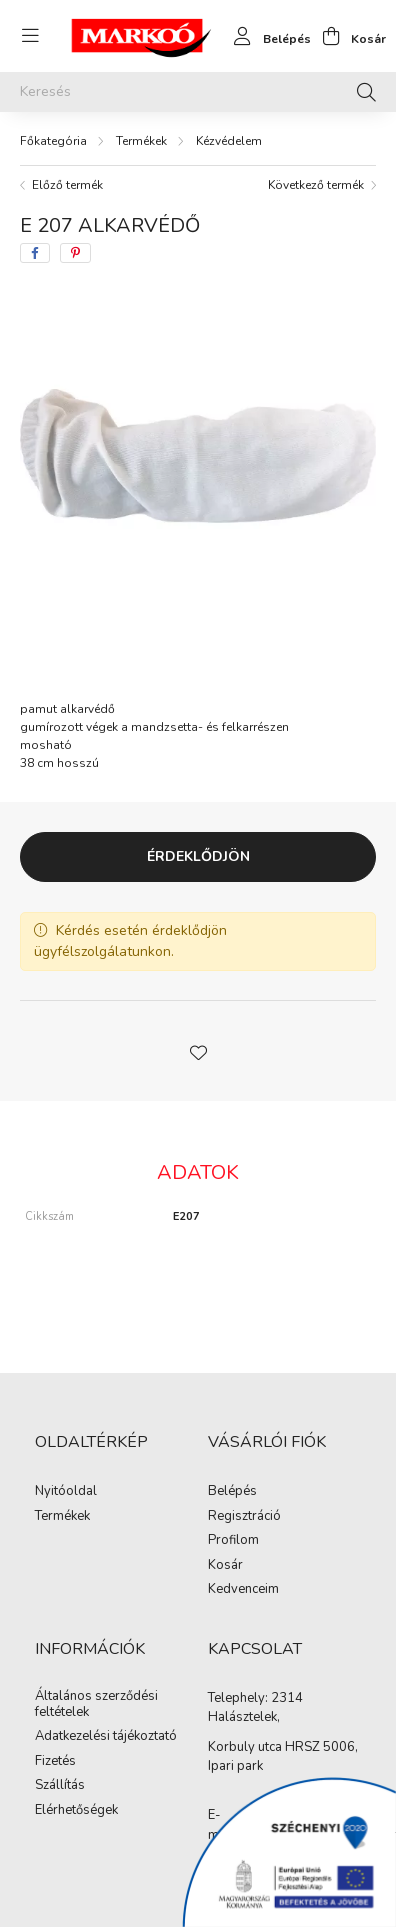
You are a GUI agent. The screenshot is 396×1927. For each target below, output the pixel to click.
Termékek (141, 141)
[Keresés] (198, 92)
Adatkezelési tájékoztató (106, 1737)
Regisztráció (244, 1517)
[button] (198, 1051)
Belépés (232, 1492)
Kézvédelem (229, 141)
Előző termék (67, 185)
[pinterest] (75, 253)
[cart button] (348, 36)
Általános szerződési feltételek (96, 1704)
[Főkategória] (53, 141)
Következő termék (316, 185)
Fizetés (55, 1762)
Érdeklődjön (198, 856)
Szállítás (60, 1786)
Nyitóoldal (66, 1492)
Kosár (225, 1566)
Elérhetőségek (76, 1811)
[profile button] (267, 36)
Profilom (233, 1541)
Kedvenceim (243, 1590)
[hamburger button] (30, 36)
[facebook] (35, 253)
